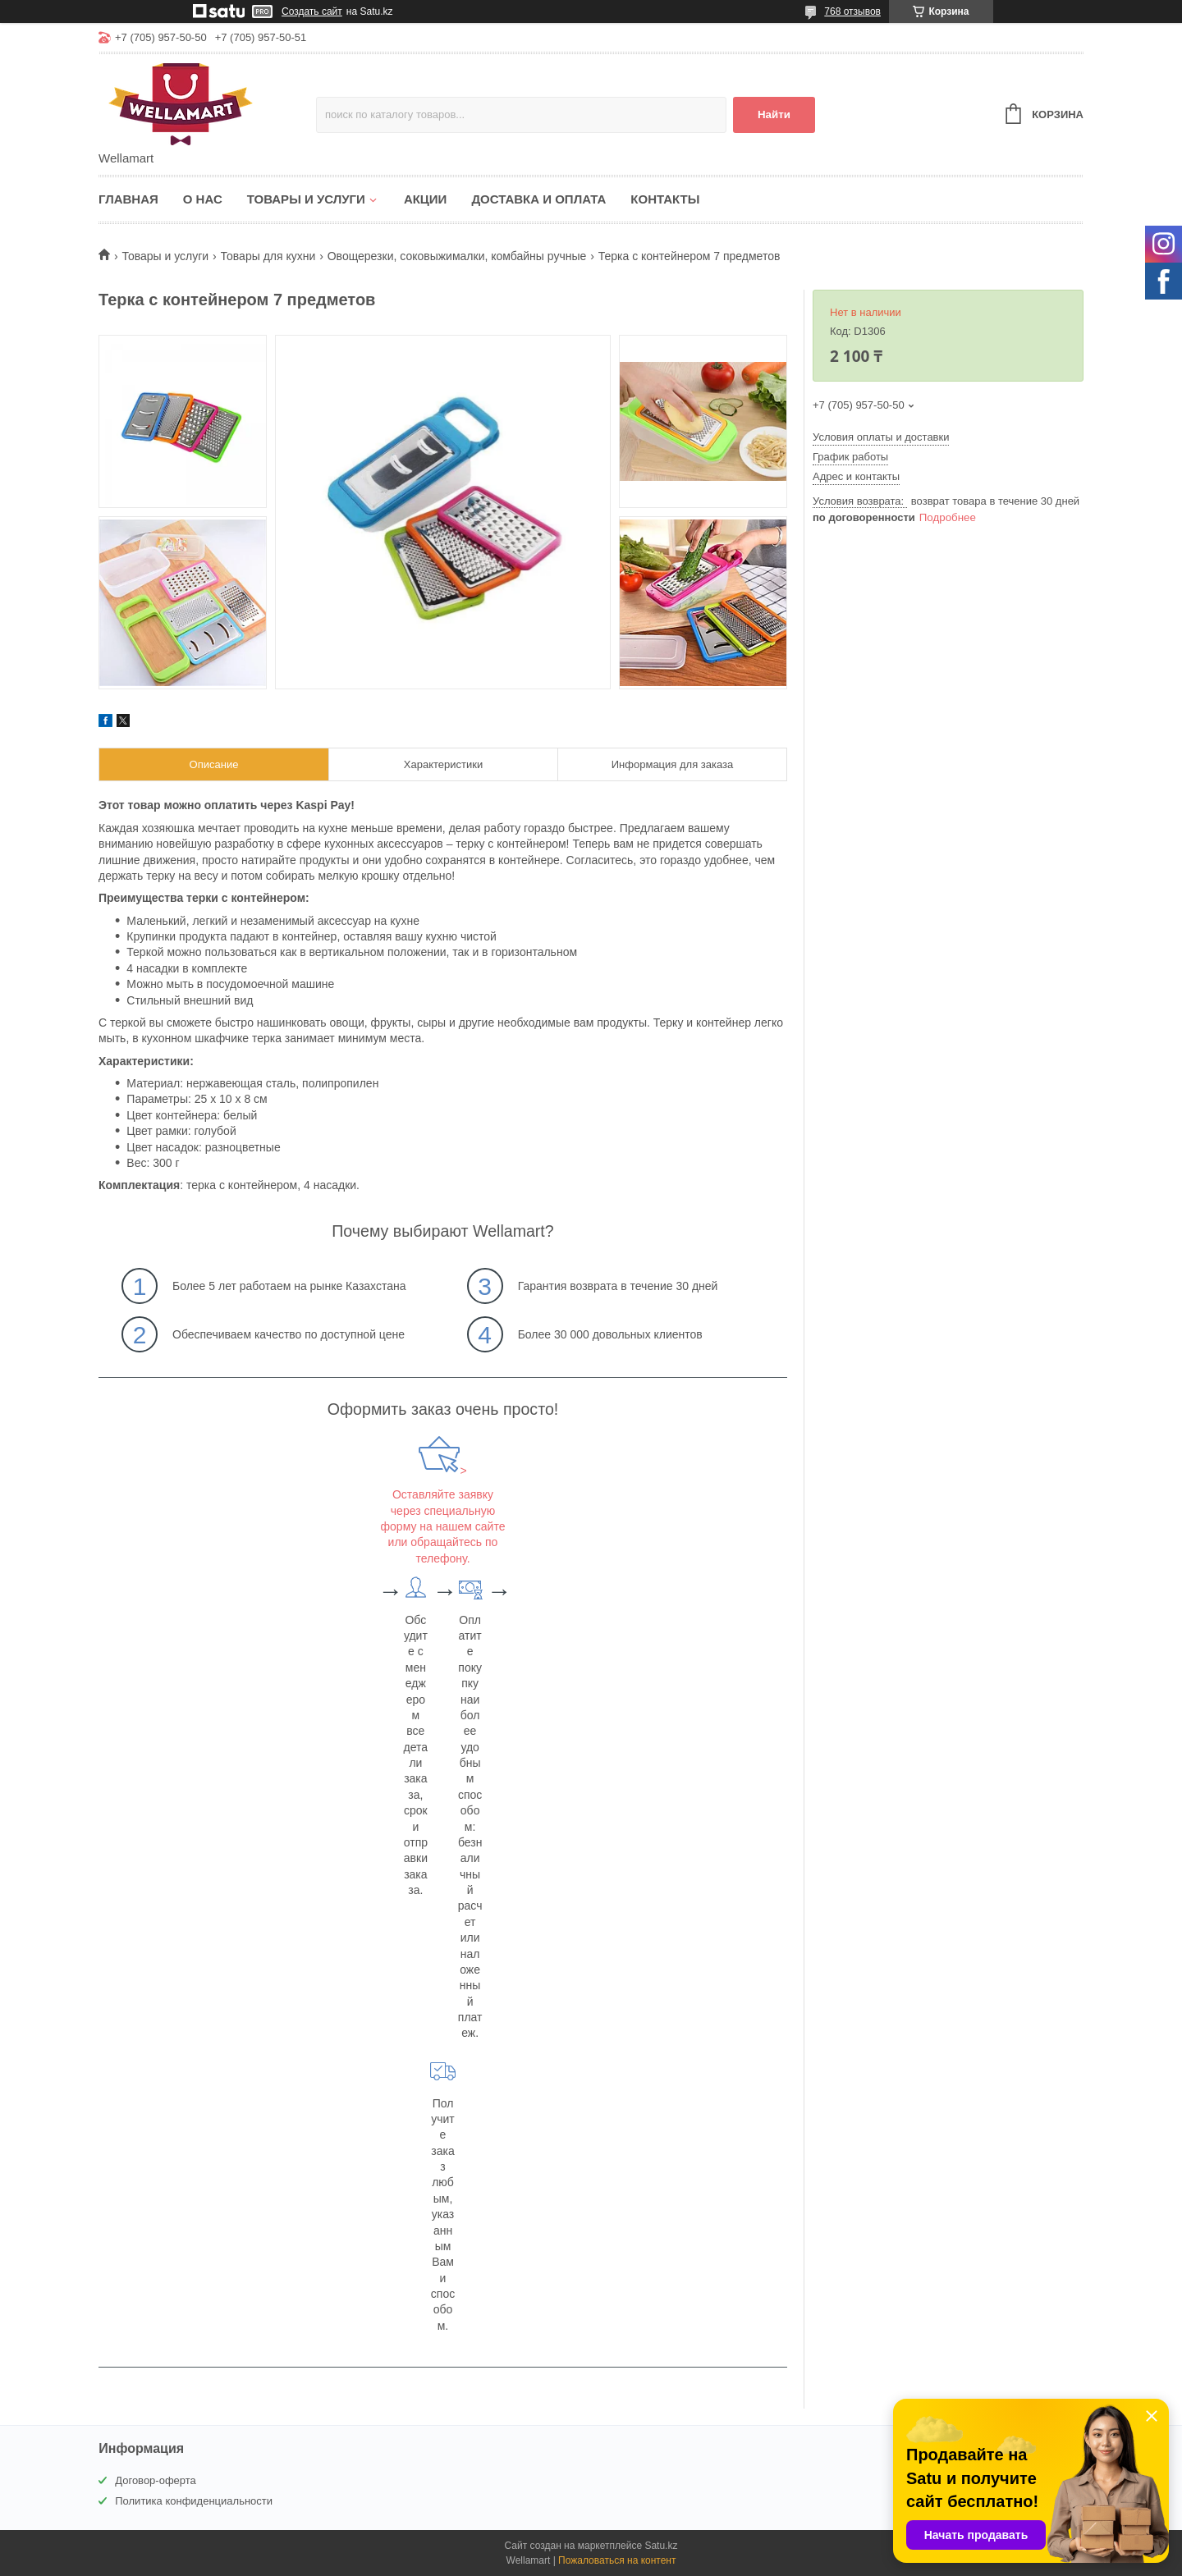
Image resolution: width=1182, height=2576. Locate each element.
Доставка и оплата (538, 199)
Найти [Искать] (774, 114)
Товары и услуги (306, 199)
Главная (128, 199)
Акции (425, 199)
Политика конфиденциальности (194, 2501)
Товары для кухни (268, 256)
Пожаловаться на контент (617, 2560)
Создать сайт (312, 11)
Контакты (664, 199)
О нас (202, 199)
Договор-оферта (155, 2480)
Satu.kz (660, 2545)
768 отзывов (852, 11)
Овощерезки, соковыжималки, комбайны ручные (457, 256)
